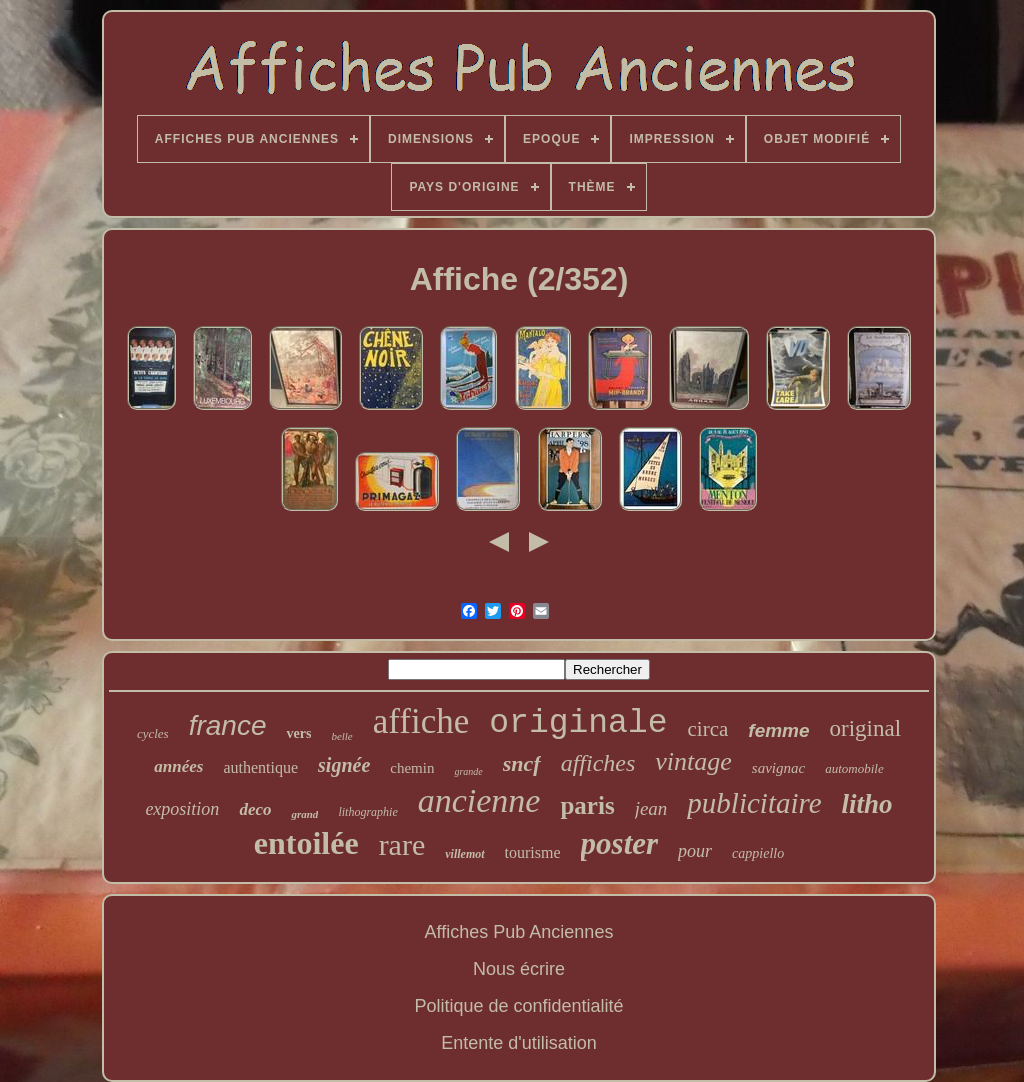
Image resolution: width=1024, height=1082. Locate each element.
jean (651, 808)
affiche (421, 721)
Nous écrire (519, 969)
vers (298, 733)
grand (304, 814)
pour (695, 851)
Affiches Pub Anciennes (519, 932)
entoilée (306, 843)
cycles (153, 733)
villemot (464, 854)
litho (867, 804)
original (866, 728)
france (228, 725)
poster (620, 843)
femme (778, 730)
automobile (854, 768)
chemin (412, 768)
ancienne (479, 800)
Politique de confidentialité (518, 1006)
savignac (778, 768)
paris (587, 805)
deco (255, 809)
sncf (522, 763)
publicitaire (754, 803)
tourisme (533, 852)
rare (402, 844)
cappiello (758, 853)
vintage (693, 761)
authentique (260, 767)
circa (708, 729)
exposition (182, 809)
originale (578, 723)
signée (344, 765)
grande (468, 771)
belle (341, 736)
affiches (598, 763)
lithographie (367, 812)
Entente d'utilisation (519, 1043)
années (178, 766)
